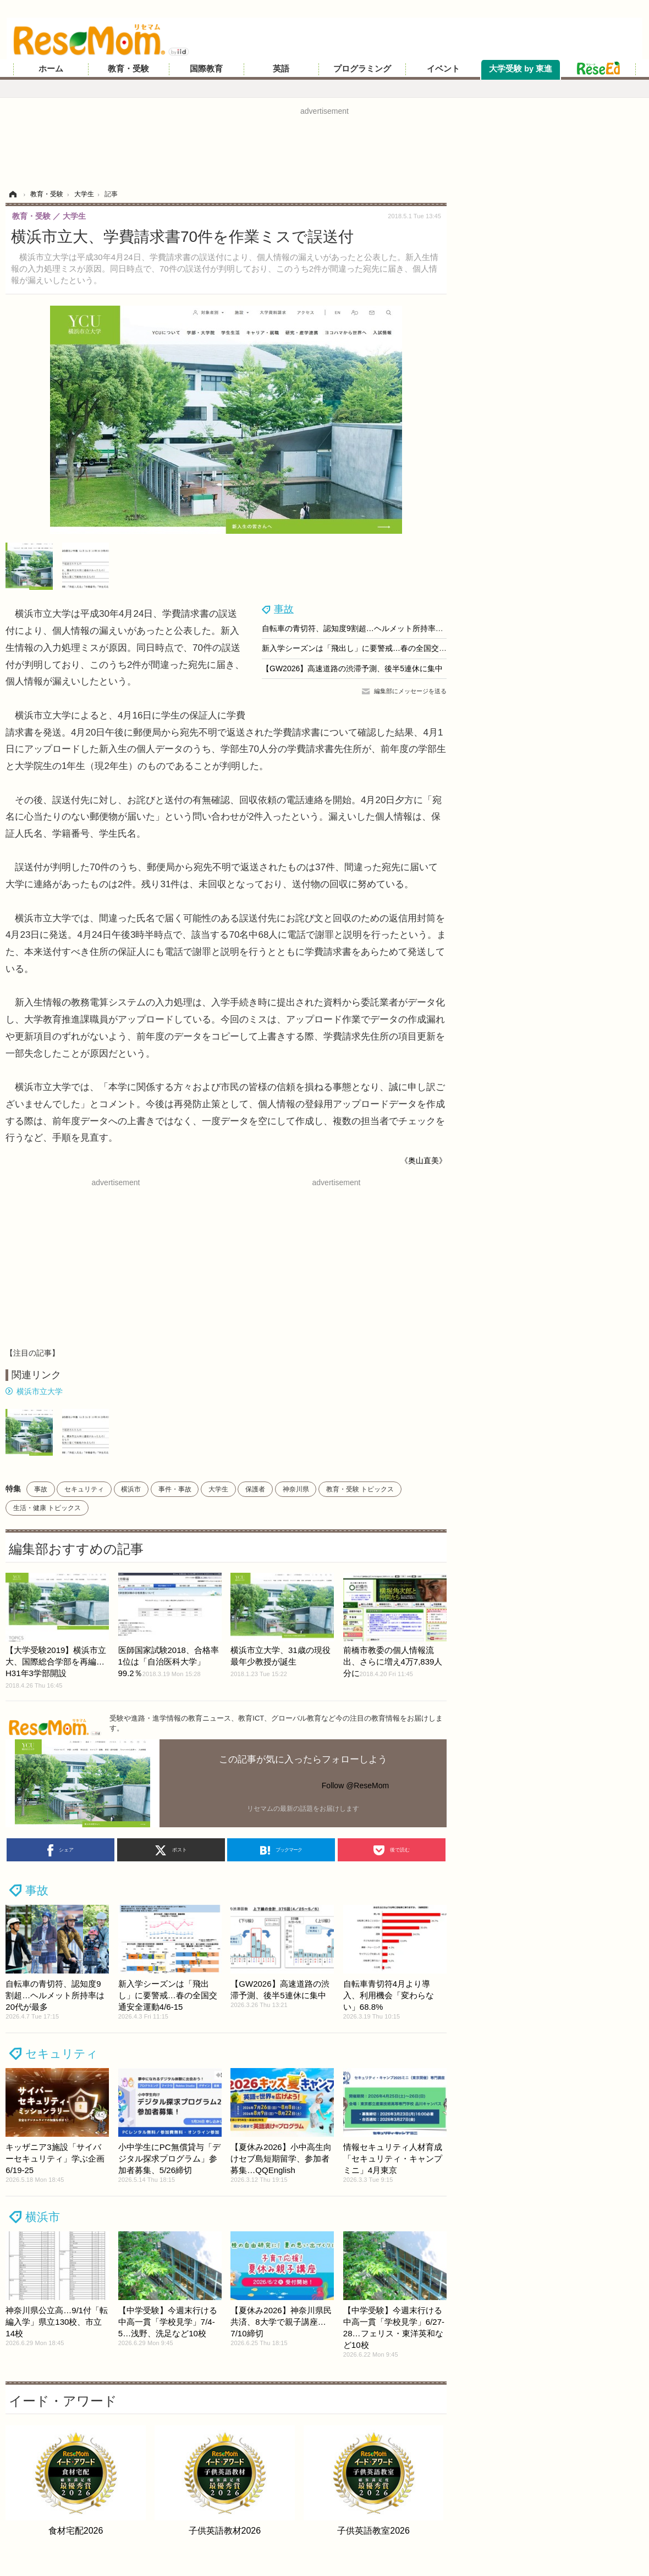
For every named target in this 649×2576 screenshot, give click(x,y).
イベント (443, 68)
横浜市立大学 (39, 1391)
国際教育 (206, 68)
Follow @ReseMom (355, 1785)
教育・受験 (128, 68)
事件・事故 (174, 1489)
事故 (284, 609)
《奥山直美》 (423, 1160)
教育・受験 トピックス (360, 1489)
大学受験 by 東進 (520, 68)
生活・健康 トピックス (47, 1508)
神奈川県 (296, 1489)
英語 (281, 68)
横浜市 (131, 1489)
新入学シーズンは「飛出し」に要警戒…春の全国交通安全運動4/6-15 (380, 648)
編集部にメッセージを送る (410, 691)
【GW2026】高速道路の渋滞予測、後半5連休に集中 (352, 668)
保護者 (255, 1489)
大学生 (218, 1489)
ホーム (50, 68)
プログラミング (362, 68)
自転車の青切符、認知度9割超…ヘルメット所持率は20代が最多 (372, 628)
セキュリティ (84, 1489)
